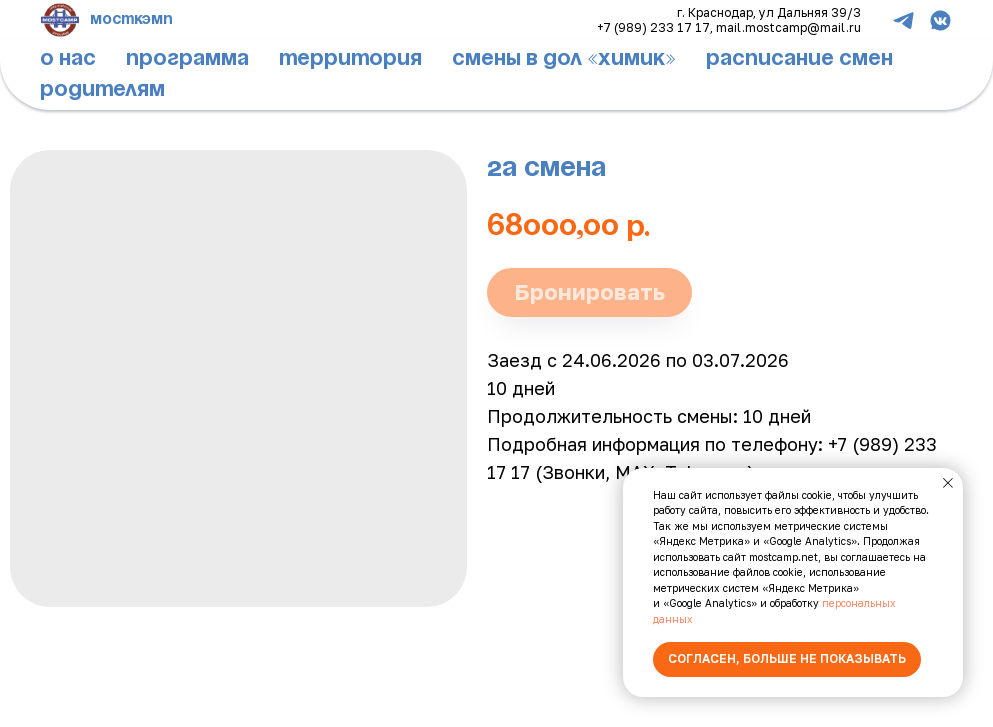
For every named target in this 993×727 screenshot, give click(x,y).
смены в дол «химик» (564, 59)
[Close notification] (948, 483)
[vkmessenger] (940, 20)
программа (187, 59)
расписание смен (799, 59)
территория (350, 59)
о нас (68, 59)
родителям (102, 90)
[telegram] (903, 20)
